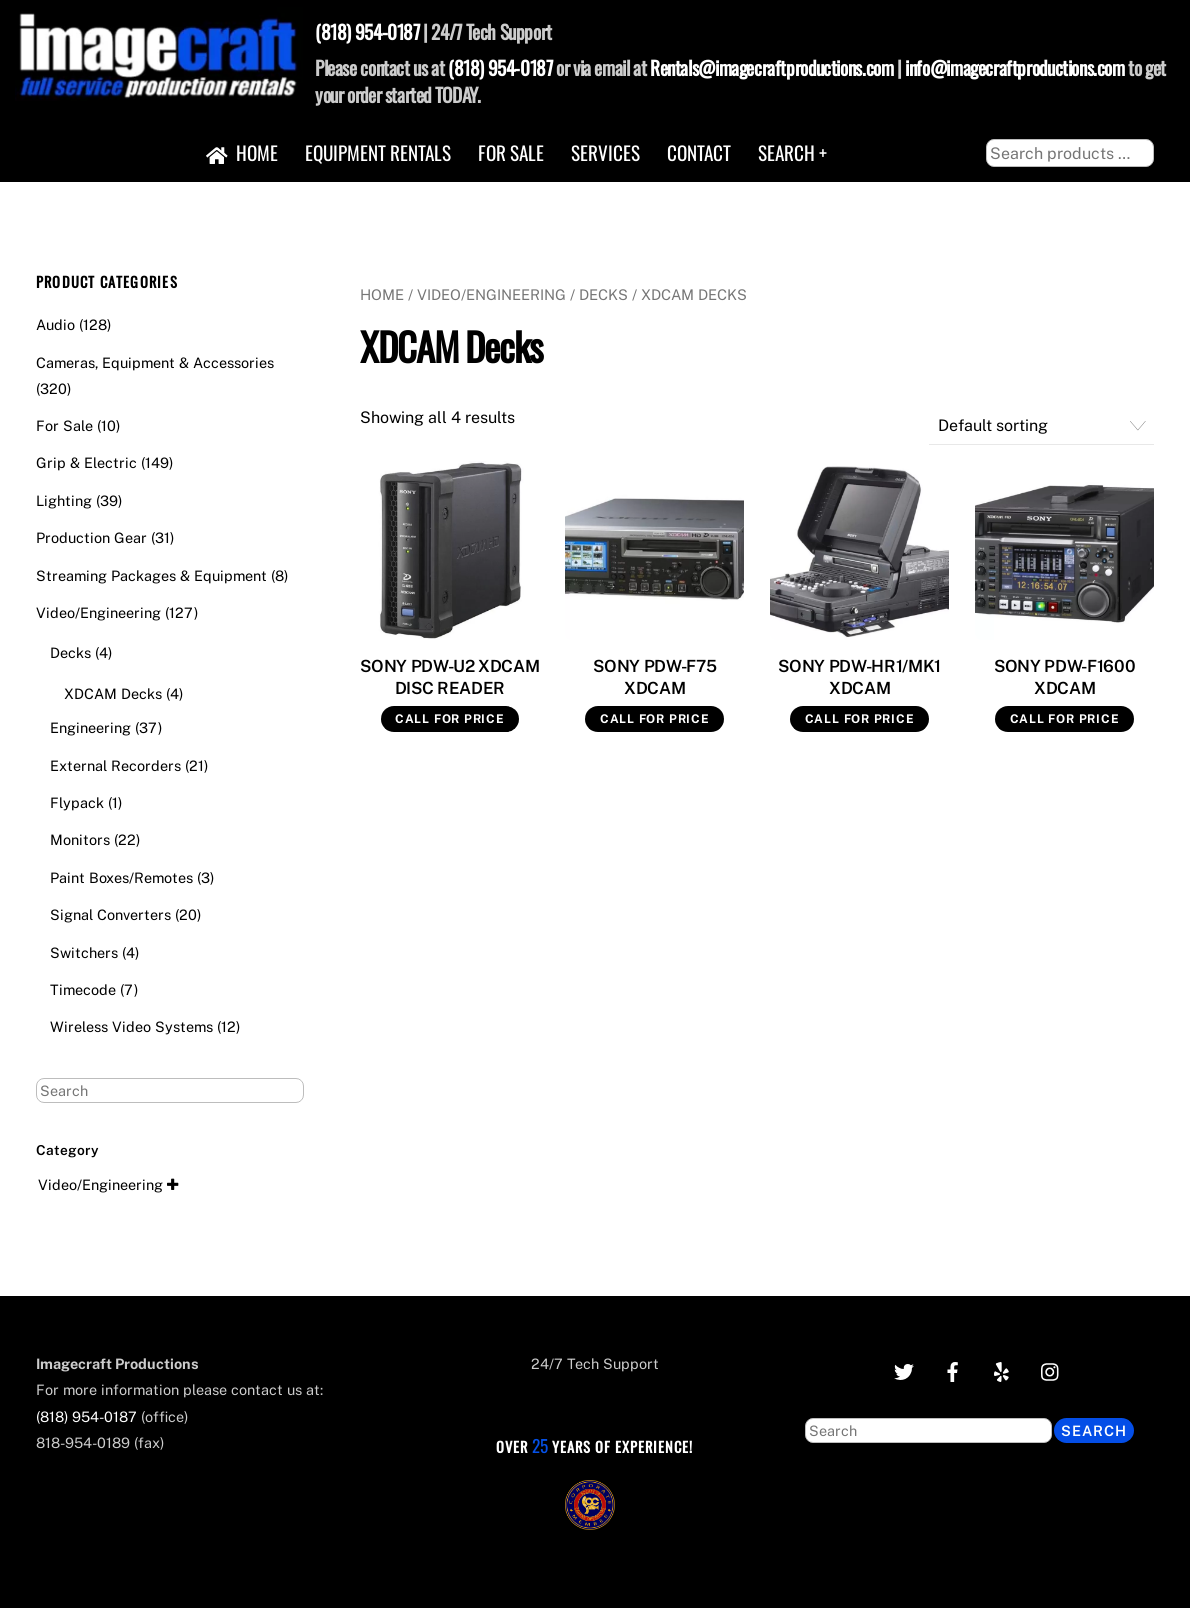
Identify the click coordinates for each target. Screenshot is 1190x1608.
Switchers (84, 952)
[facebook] (953, 1369)
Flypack (77, 802)
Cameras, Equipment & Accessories (155, 362)
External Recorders (115, 765)
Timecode (83, 989)
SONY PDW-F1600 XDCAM (1064, 677)
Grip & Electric (86, 462)
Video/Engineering (491, 294)
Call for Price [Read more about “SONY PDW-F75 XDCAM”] (655, 719)
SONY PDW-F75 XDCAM (654, 677)
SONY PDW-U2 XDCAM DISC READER (449, 677)
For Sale (511, 152)
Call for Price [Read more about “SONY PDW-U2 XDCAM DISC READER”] (450, 719)
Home (242, 152)
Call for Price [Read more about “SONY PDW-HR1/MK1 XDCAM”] (860, 719)
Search (1094, 1430)
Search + (792, 152)
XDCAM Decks (113, 693)
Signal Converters (110, 914)
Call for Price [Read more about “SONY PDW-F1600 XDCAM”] (1065, 719)
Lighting (64, 500)
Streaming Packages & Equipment (151, 575)
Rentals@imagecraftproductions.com (771, 67)
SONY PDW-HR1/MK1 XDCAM (859, 677)
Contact (699, 152)
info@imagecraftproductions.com (1014, 67)
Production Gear (91, 537)
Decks (603, 294)
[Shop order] (1042, 425)
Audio (55, 324)
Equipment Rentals (378, 152)
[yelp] (1002, 1369)
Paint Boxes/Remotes (121, 877)
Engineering (90, 727)
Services (605, 152)
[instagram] (1051, 1369)
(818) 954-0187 (367, 31)
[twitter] (904, 1369)
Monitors (80, 839)
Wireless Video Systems (131, 1026)
